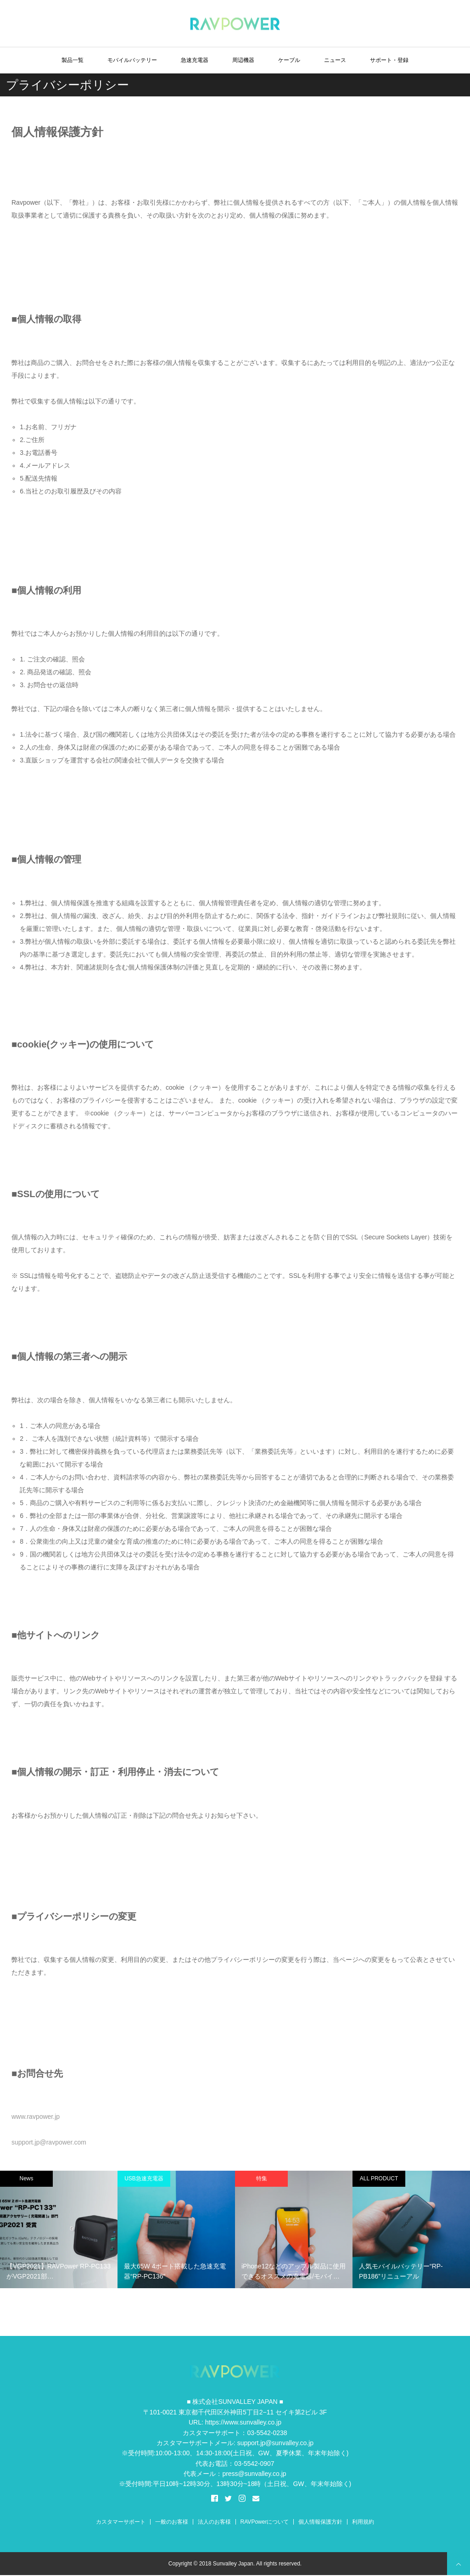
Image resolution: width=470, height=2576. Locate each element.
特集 (261, 2178)
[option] (59, 2229)
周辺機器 (243, 60)
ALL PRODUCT (379, 2178)
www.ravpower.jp (35, 2116)
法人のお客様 (214, 2522)
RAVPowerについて (265, 2522)
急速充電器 (194, 60)
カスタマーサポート (120, 2522)
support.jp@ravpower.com (48, 2142)
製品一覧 (73, 60)
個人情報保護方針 (320, 2522)
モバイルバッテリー (132, 60)
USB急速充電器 (143, 2178)
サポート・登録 (389, 60)
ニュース (335, 60)
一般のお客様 (171, 2522)
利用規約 (363, 2522)
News (26, 2178)
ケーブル (289, 60)
